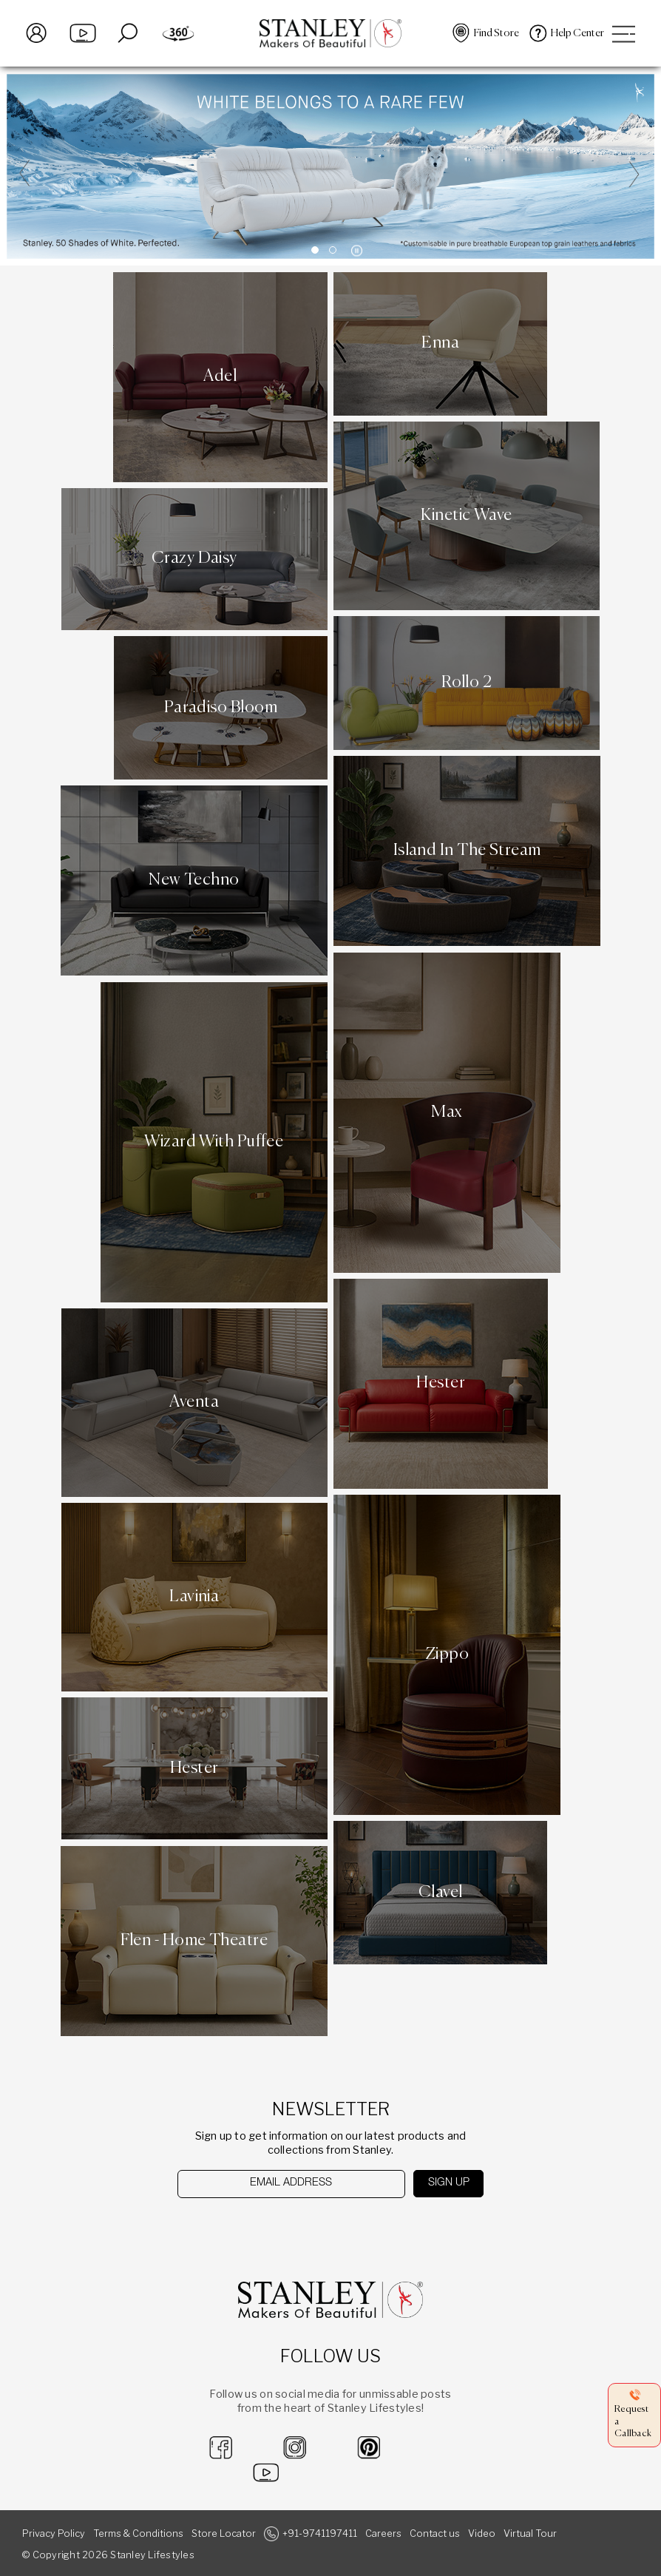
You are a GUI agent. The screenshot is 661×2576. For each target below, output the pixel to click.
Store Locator (223, 2533)
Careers (383, 2533)
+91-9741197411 (319, 2533)
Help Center (577, 33)
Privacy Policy (53, 2533)
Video (481, 2533)
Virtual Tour (530, 2533)
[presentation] (253, 2227)
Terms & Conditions (138, 2533)
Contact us (435, 2533)
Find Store (496, 33)
